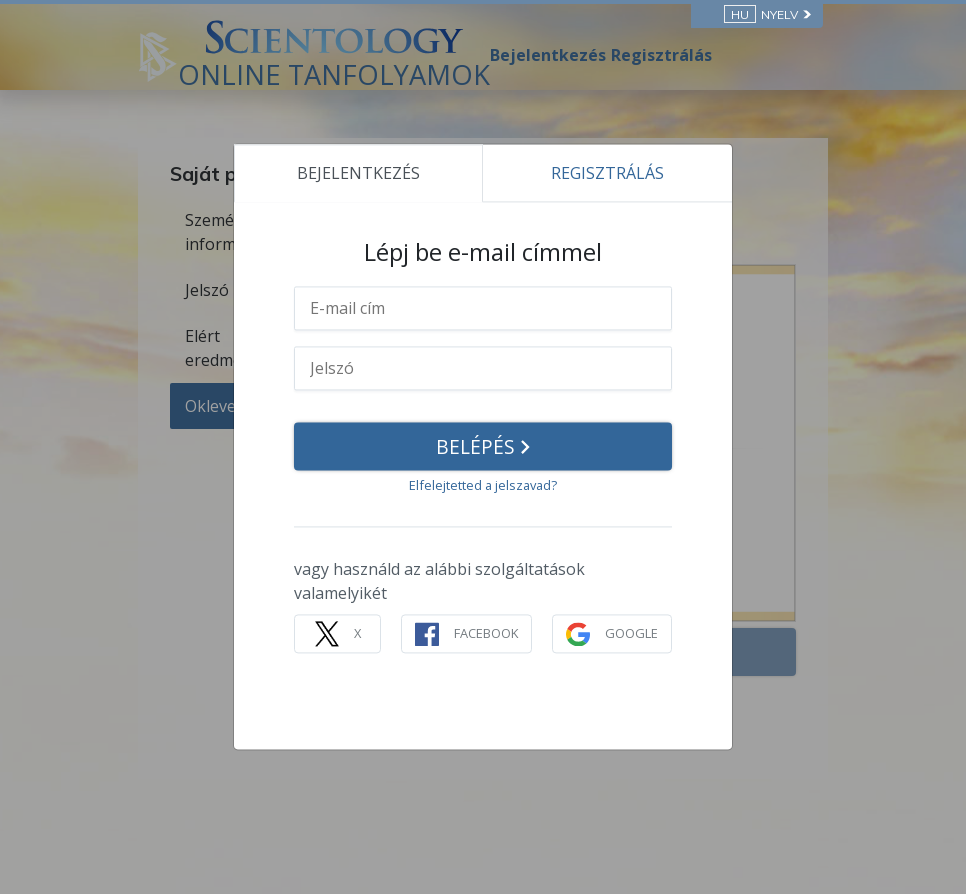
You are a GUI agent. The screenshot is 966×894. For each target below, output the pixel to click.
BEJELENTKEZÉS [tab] (358, 173)
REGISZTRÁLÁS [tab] (607, 173)
